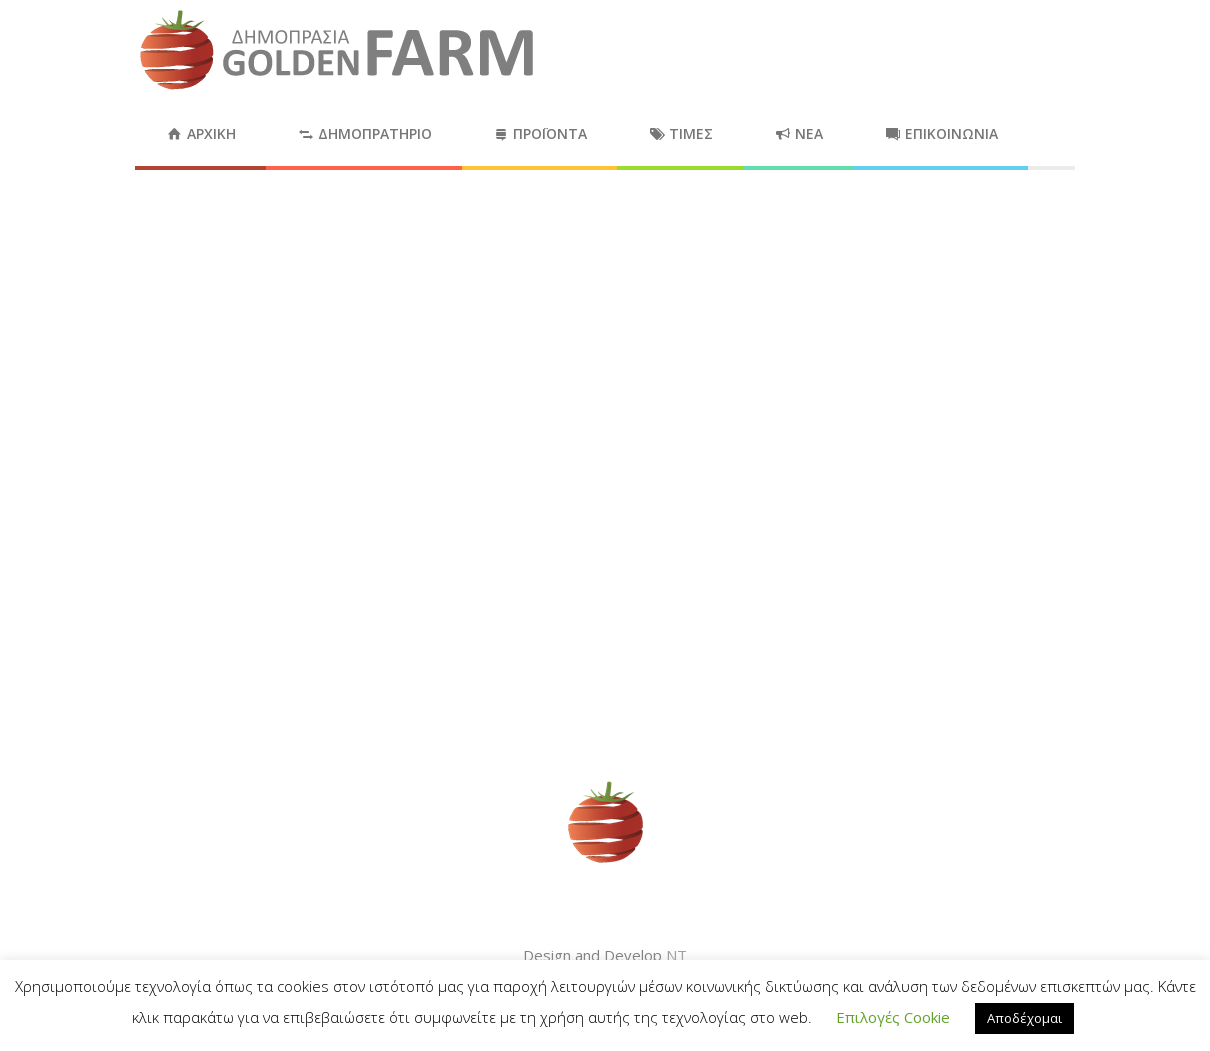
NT (676, 955)
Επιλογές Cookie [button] (893, 1017)
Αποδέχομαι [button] (1024, 1018)
